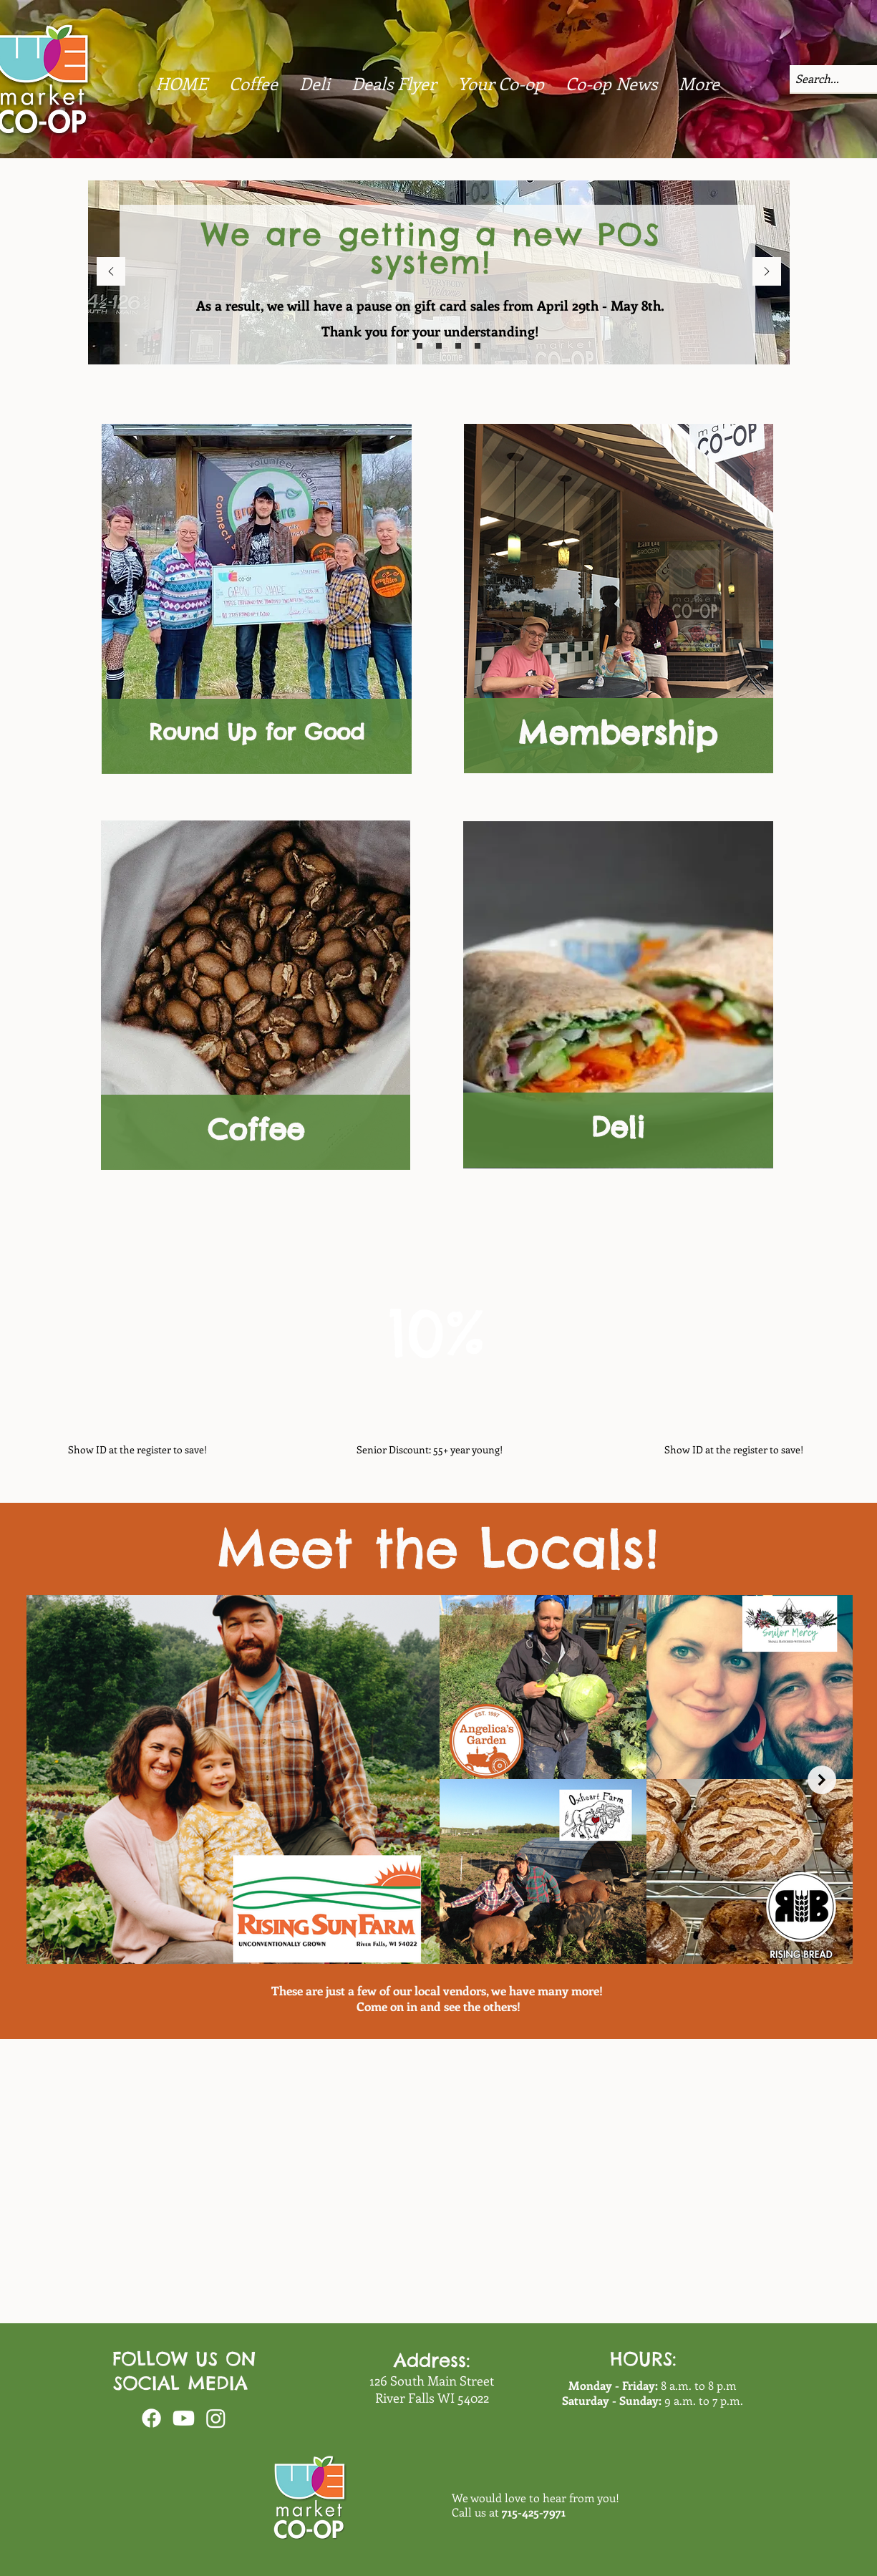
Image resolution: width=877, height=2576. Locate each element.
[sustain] (419, 346)
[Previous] (111, 272)
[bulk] (400, 346)
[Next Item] (822, 1780)
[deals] (477, 346)
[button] (611, 83)
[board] (458, 346)
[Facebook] (151, 2418)
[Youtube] (183, 2418)
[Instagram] (215, 2418)
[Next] (766, 272)
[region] (256, 997)
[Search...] (819, 78)
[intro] (439, 346)
